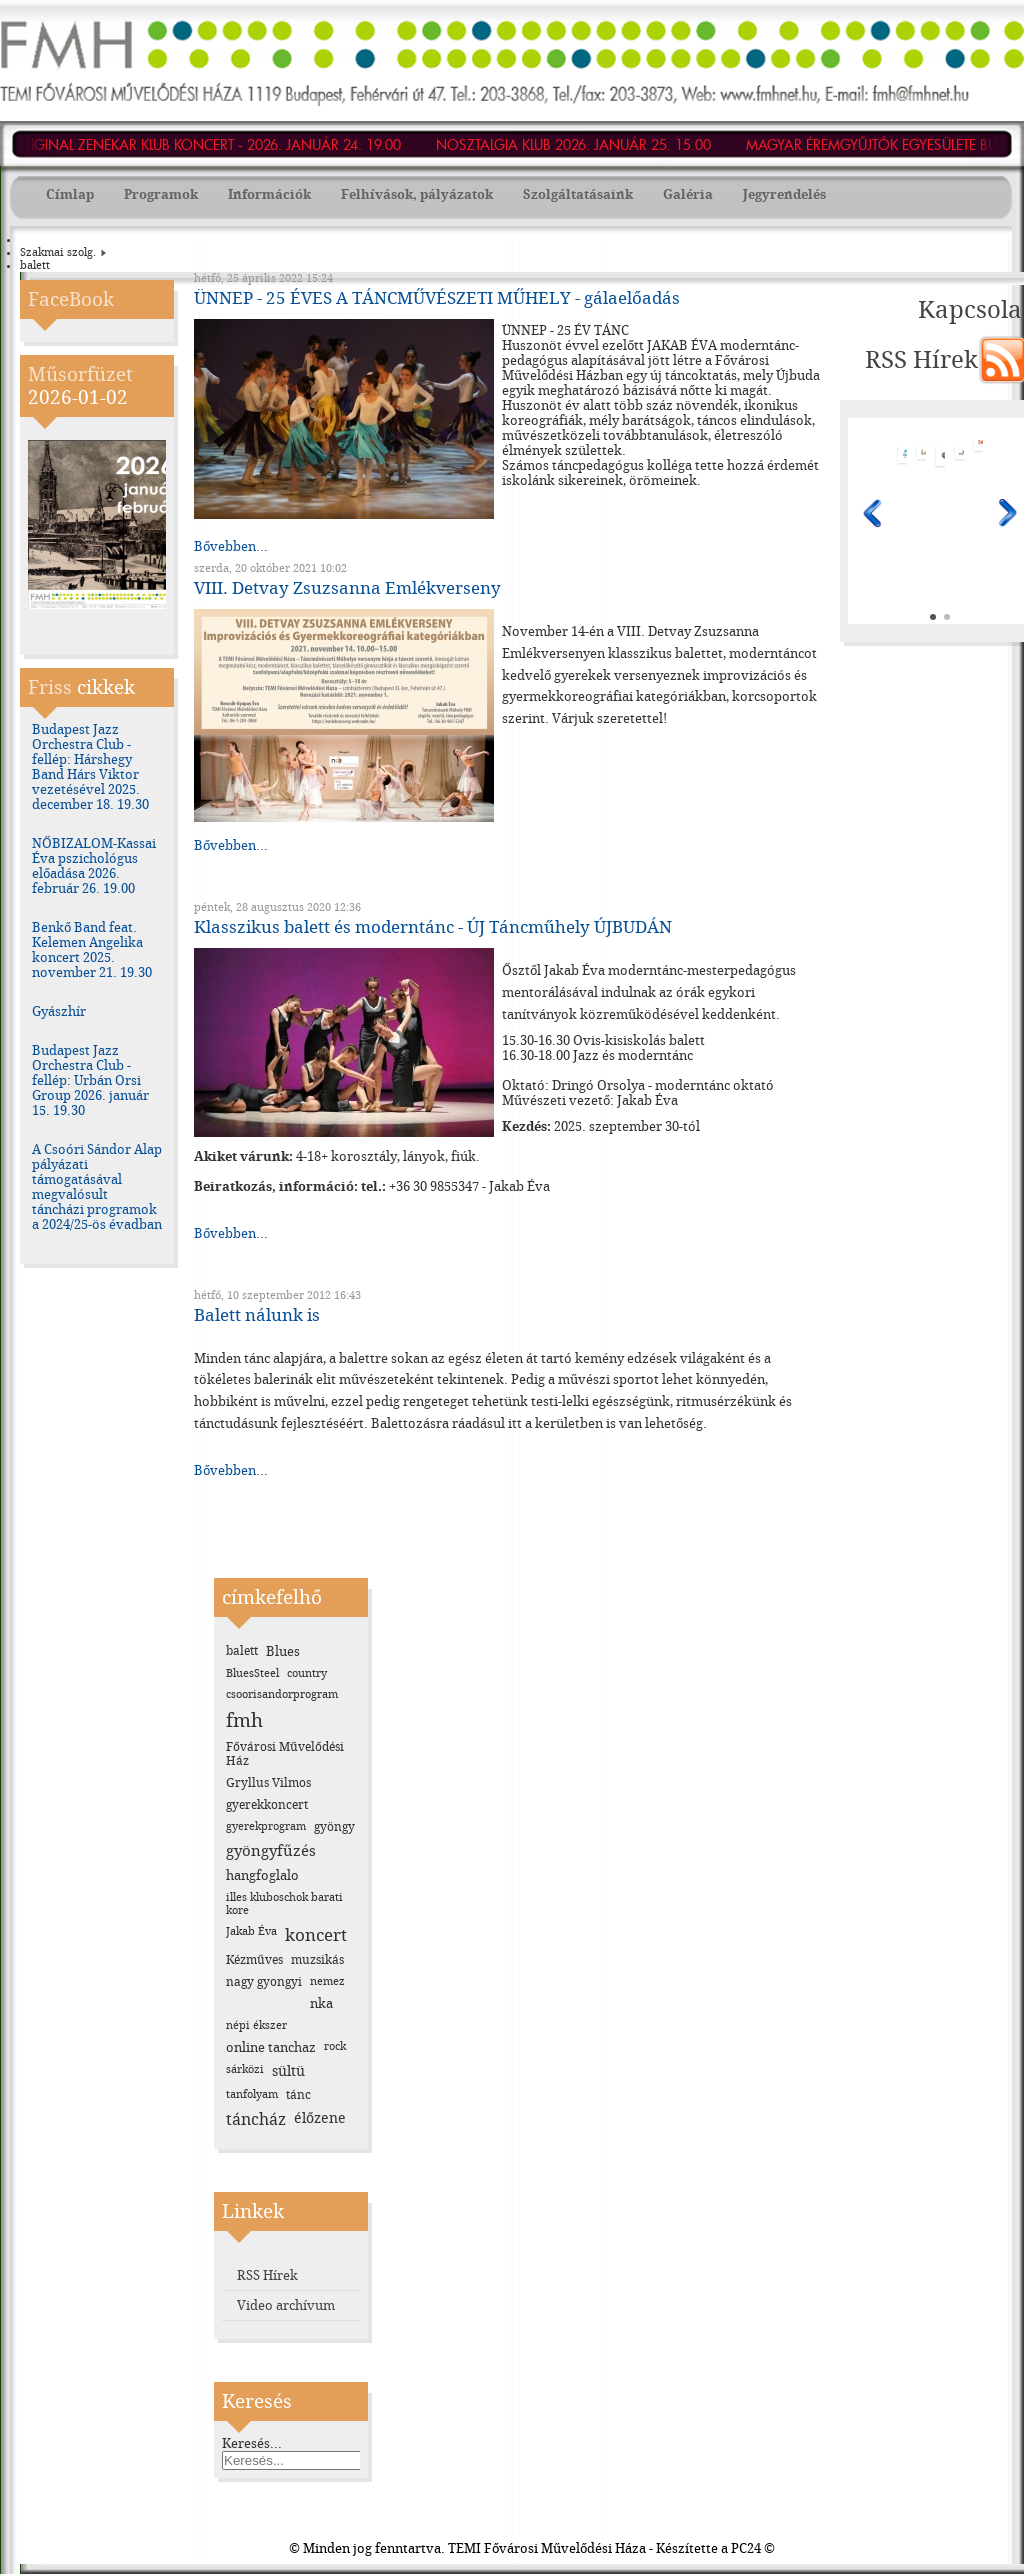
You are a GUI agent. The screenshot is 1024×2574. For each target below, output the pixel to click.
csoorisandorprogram (282, 1694)
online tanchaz (271, 2047)
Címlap (70, 194)
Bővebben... (231, 546)
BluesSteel (252, 1673)
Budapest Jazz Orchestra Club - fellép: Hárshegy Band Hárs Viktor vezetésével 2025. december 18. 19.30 (90, 767)
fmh (244, 1720)
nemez (327, 1981)
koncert (316, 1935)
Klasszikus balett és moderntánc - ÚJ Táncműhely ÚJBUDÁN (433, 927)
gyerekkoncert (267, 1805)
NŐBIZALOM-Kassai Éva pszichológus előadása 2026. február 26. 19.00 (94, 866)
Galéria (688, 194)
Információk (269, 194)
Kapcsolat (954, 310)
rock (335, 2046)
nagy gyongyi (264, 1982)
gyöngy (334, 1827)
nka (321, 2003)
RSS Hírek (267, 2275)
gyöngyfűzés (271, 1851)
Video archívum (286, 2305)
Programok (161, 194)
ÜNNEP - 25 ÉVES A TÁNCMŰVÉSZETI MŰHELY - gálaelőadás (437, 298)
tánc (298, 2095)
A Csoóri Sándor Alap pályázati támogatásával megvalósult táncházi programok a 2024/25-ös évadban (97, 1187)
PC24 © (753, 2548)
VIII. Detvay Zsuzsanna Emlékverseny (347, 588)
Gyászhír (59, 1011)
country (307, 1673)
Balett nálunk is (257, 1315)
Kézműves (254, 1960)
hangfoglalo (262, 1875)
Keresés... (252, 2443)
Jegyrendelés (784, 194)
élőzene (320, 2118)
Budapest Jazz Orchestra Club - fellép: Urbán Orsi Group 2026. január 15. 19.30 (90, 1080)
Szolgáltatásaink (578, 194)
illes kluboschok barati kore (284, 1904)
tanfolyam (252, 2094)
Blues (283, 1651)
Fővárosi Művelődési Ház (285, 1754)
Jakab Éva (251, 1931)
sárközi (245, 2069)
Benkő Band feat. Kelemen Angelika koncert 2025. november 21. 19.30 (92, 950)
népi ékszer (256, 2025)
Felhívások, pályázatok (417, 194)
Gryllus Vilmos (268, 1783)
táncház (256, 2119)
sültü (288, 2071)
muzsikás (317, 1960)
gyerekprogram (266, 1826)
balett (242, 1651)
